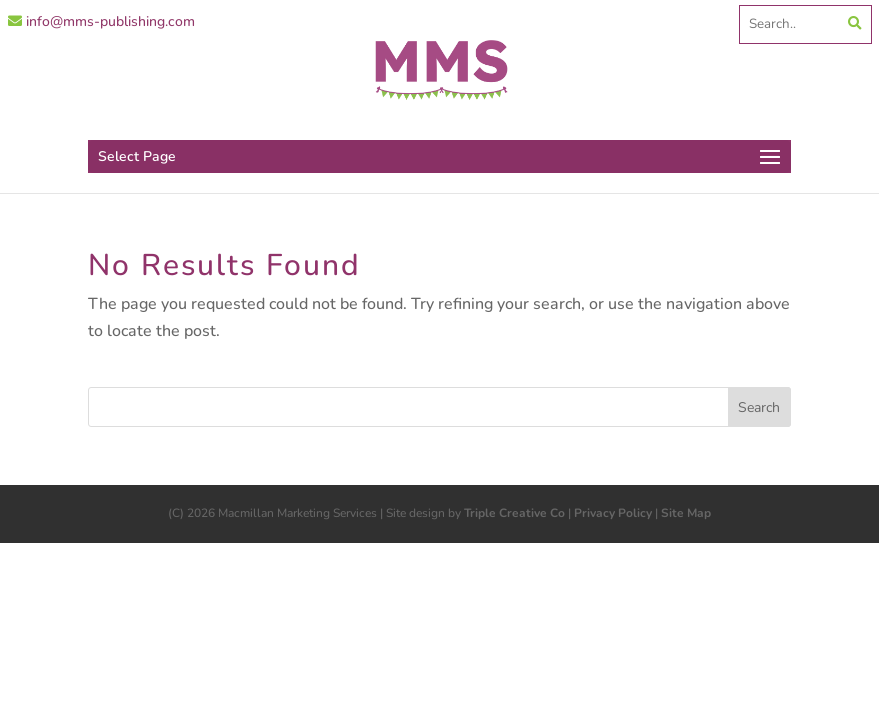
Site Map (686, 513)
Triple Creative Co (514, 513)
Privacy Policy (613, 513)
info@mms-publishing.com (101, 21)
